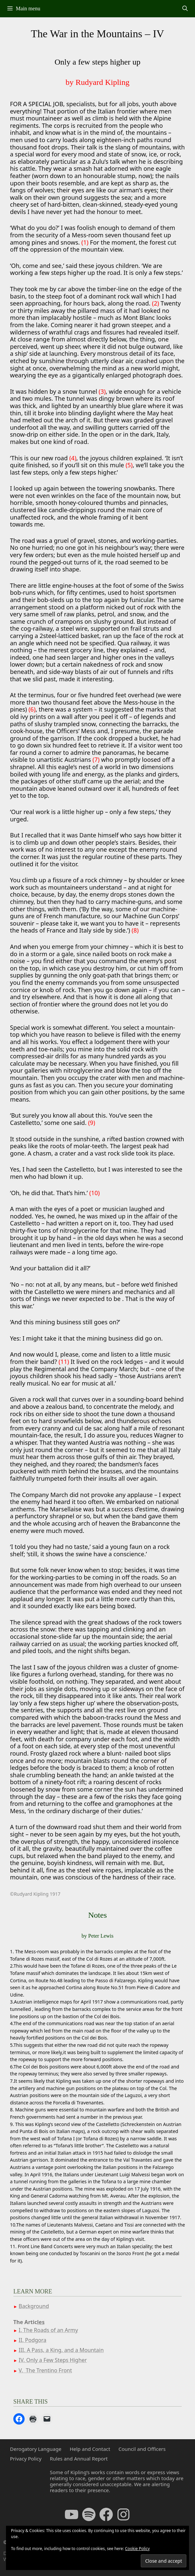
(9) (91, 1123)
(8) (135, 930)
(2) (155, 303)
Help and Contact (90, 2449)
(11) (64, 1362)
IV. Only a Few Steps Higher (53, 2360)
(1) (85, 242)
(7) (96, 759)
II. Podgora (32, 2340)
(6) (32, 709)
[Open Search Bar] (185, 8)
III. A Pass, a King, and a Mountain (61, 2350)
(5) (128, 465)
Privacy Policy (26, 2458)
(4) (72, 458)
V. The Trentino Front (45, 2370)
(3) (102, 391)
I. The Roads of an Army (48, 2330)
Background (34, 2306)
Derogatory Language (35, 2449)
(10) (94, 1193)
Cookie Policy (137, 2548)
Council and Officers (142, 2449)
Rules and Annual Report (79, 2458)
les (41, 2322)
